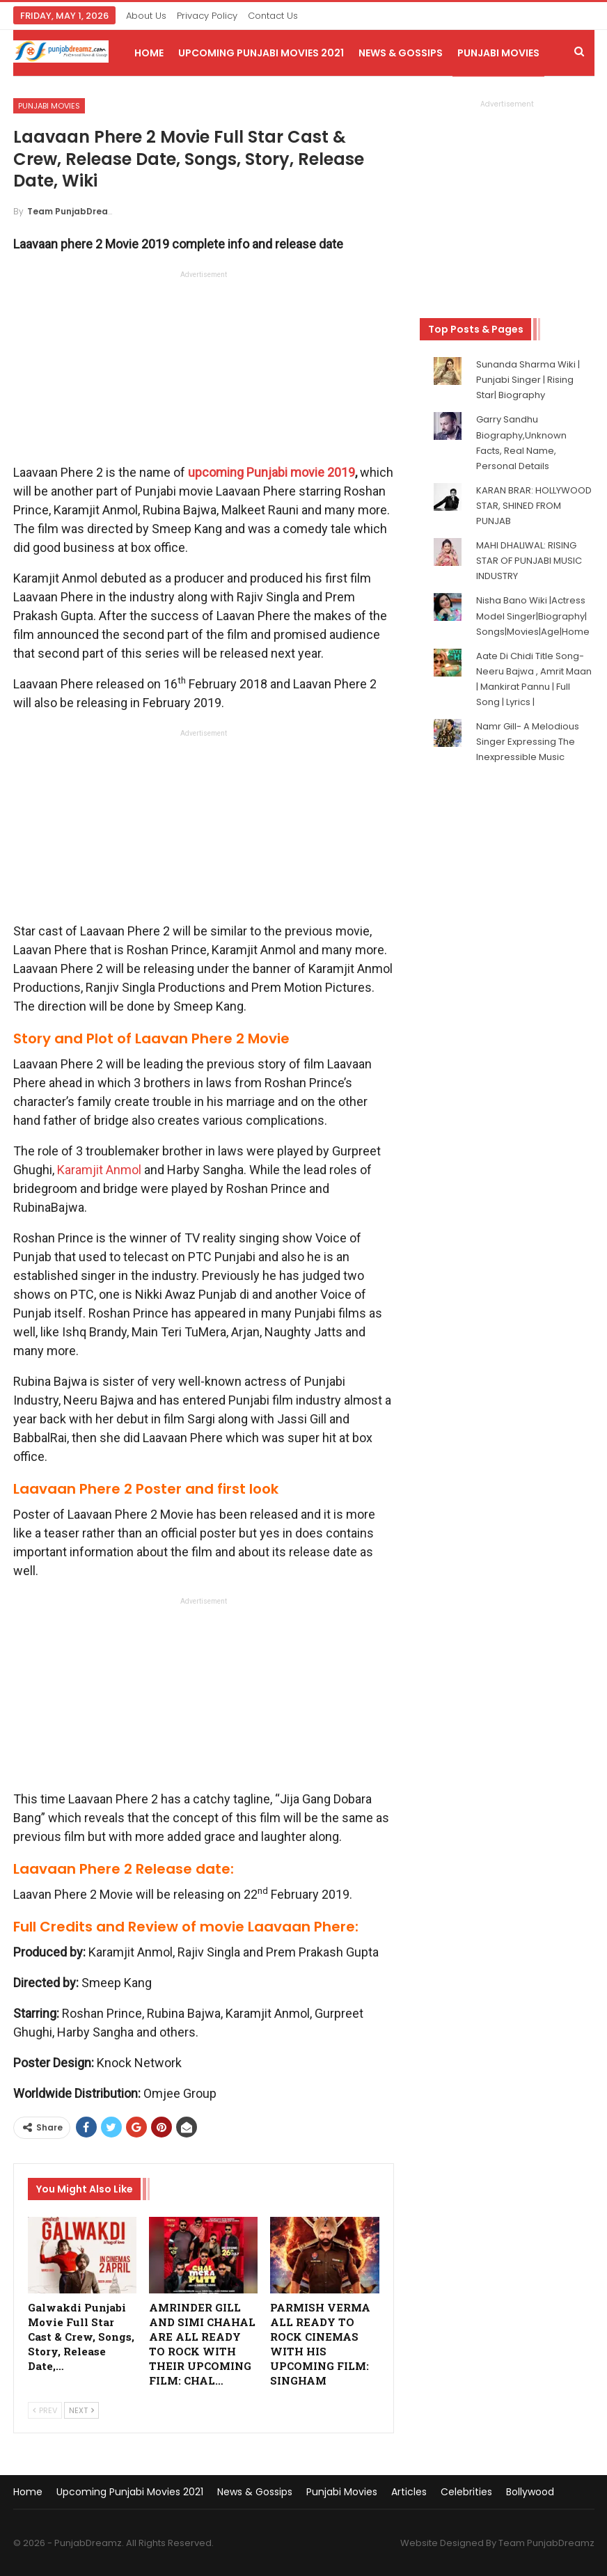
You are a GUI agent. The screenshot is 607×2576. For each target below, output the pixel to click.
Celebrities (466, 2492)
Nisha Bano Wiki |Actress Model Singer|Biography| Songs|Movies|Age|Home (533, 616)
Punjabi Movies (498, 53)
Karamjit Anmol (99, 1169)
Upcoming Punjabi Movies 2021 (261, 53)
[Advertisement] (203, 371)
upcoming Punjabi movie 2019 (271, 472)
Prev (45, 2410)
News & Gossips (400, 53)
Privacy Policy (207, 15)
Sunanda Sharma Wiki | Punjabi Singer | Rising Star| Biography (528, 380)
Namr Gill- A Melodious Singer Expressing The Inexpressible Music (527, 742)
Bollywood (530, 2492)
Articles (409, 2492)
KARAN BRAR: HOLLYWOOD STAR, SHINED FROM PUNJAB (534, 506)
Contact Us (273, 15)
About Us (146, 15)
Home (149, 53)
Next (81, 2410)
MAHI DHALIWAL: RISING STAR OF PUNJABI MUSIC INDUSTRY (529, 561)
